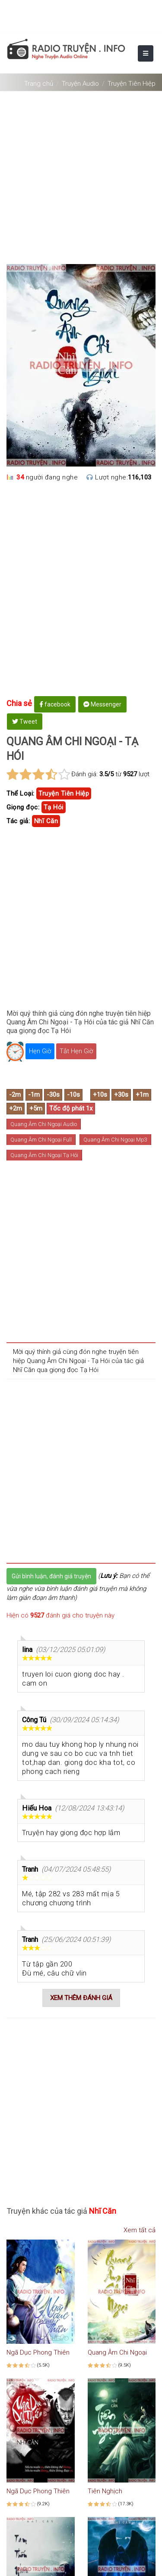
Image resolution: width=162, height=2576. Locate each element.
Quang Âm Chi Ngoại (117, 2352)
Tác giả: (18, 821)
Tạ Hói (54, 807)
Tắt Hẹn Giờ (76, 1051)
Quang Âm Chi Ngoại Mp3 (115, 1139)
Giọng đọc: (22, 807)
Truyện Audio (80, 83)
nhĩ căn (46, 821)
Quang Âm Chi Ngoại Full (41, 1139)
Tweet (24, 721)
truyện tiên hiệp (63, 793)
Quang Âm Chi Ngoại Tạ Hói (44, 1155)
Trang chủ (38, 83)
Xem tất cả (135, 2230)
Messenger (102, 704)
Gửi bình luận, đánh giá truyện (51, 1576)
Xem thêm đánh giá (81, 1998)
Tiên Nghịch (105, 2491)
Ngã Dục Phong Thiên (38, 2352)
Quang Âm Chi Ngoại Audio (43, 1124)
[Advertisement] (81, 174)
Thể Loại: (20, 793)
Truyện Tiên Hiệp (132, 83)
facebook (54, 704)
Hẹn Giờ (40, 1051)
